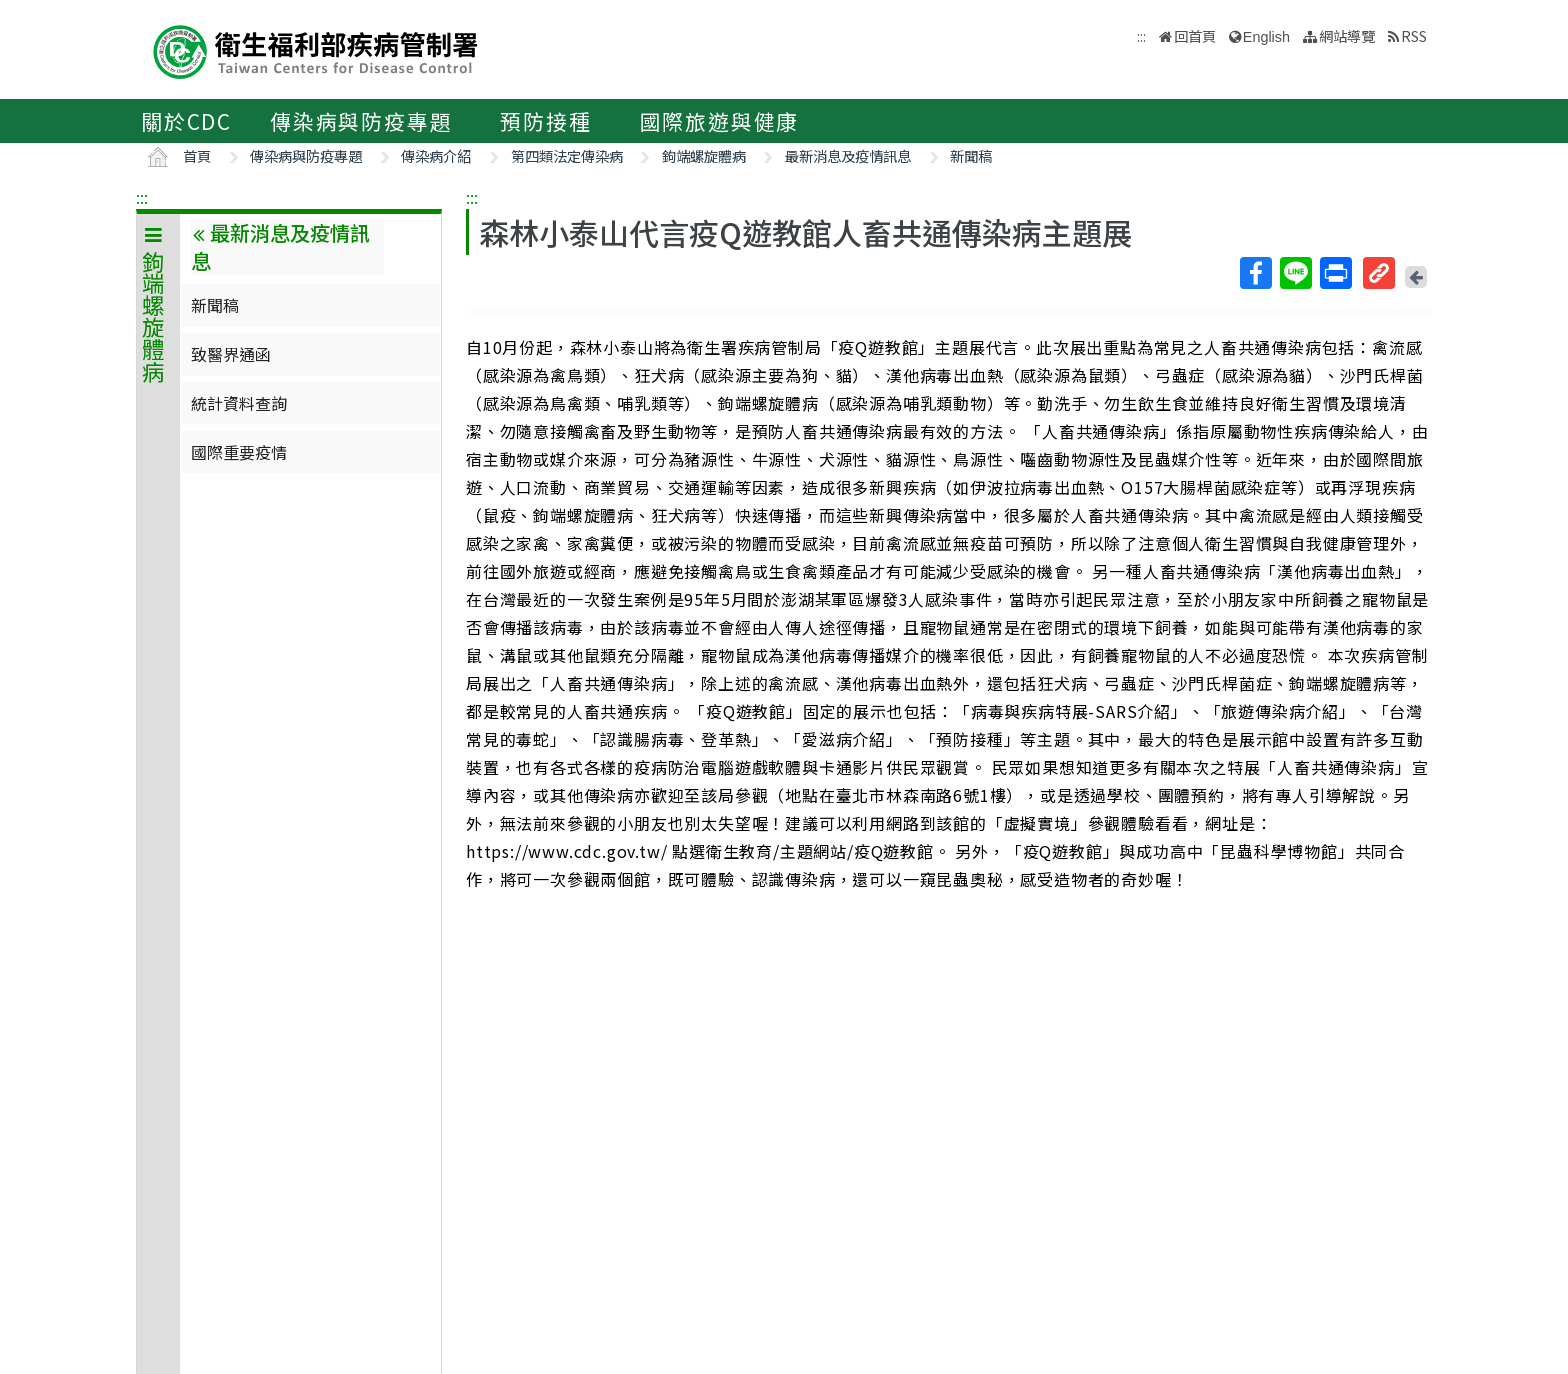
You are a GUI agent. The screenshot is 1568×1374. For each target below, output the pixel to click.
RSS (1414, 35)
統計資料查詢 (239, 403)
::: (142, 197)
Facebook (1255, 273)
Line (1295, 273)
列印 (1335, 273)
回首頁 (1195, 35)
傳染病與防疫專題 (361, 121)
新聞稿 (971, 155)
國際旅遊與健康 (720, 121)
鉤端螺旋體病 (704, 155)
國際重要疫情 (239, 452)
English (1266, 37)
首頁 (197, 155)
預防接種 (545, 121)
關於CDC (186, 121)
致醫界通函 (231, 354)
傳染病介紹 (436, 155)
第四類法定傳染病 (567, 155)
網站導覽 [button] (1347, 35)
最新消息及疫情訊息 (848, 155)
